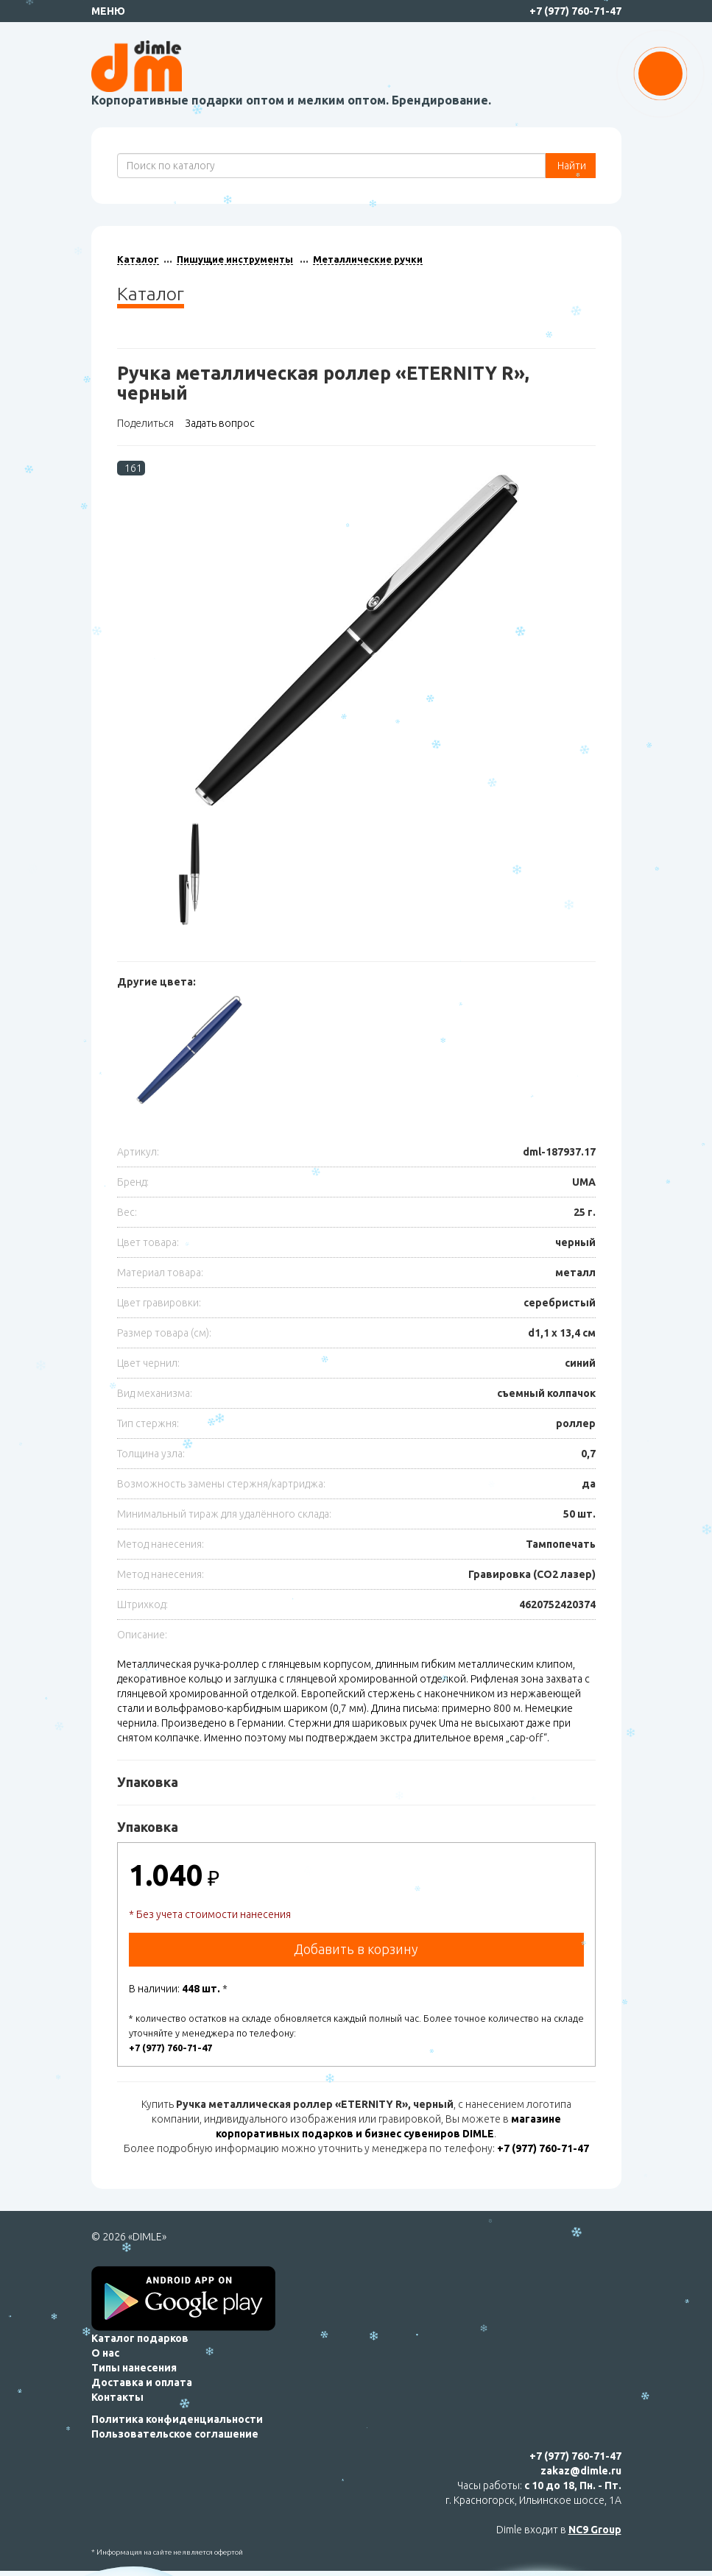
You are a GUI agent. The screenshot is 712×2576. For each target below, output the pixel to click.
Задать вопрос (220, 423)
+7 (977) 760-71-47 (575, 11)
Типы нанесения (134, 2368)
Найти (570, 165)
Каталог (138, 259)
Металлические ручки (368, 259)
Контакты (117, 2397)
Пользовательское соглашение (174, 2434)
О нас (105, 2353)
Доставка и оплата (141, 2382)
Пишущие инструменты (235, 259)
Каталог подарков (139, 2338)
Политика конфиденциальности (177, 2419)
